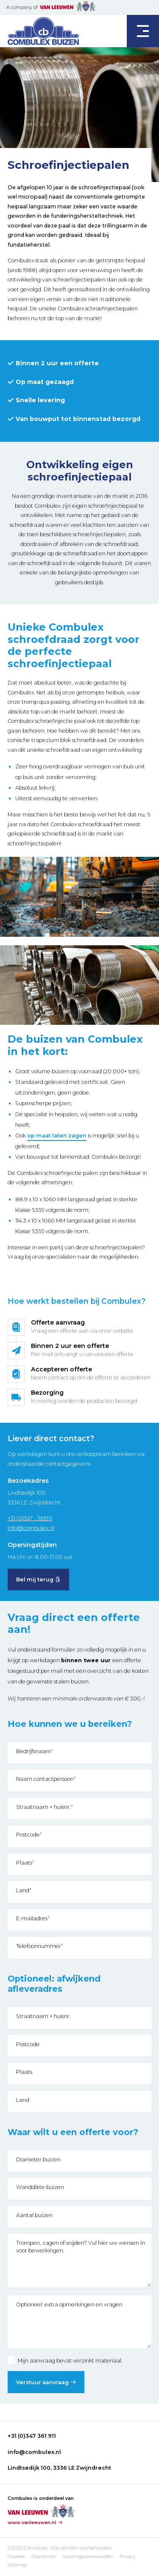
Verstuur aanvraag (42, 2382)
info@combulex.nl (31, 1528)
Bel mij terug (34, 1579)
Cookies (16, 2556)
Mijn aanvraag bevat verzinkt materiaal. (65, 2360)
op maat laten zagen (56, 1135)
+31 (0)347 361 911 (32, 2436)
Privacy (128, 2556)
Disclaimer (43, 2556)
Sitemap (17, 2565)
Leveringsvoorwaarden (87, 2556)
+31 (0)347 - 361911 (30, 1518)
